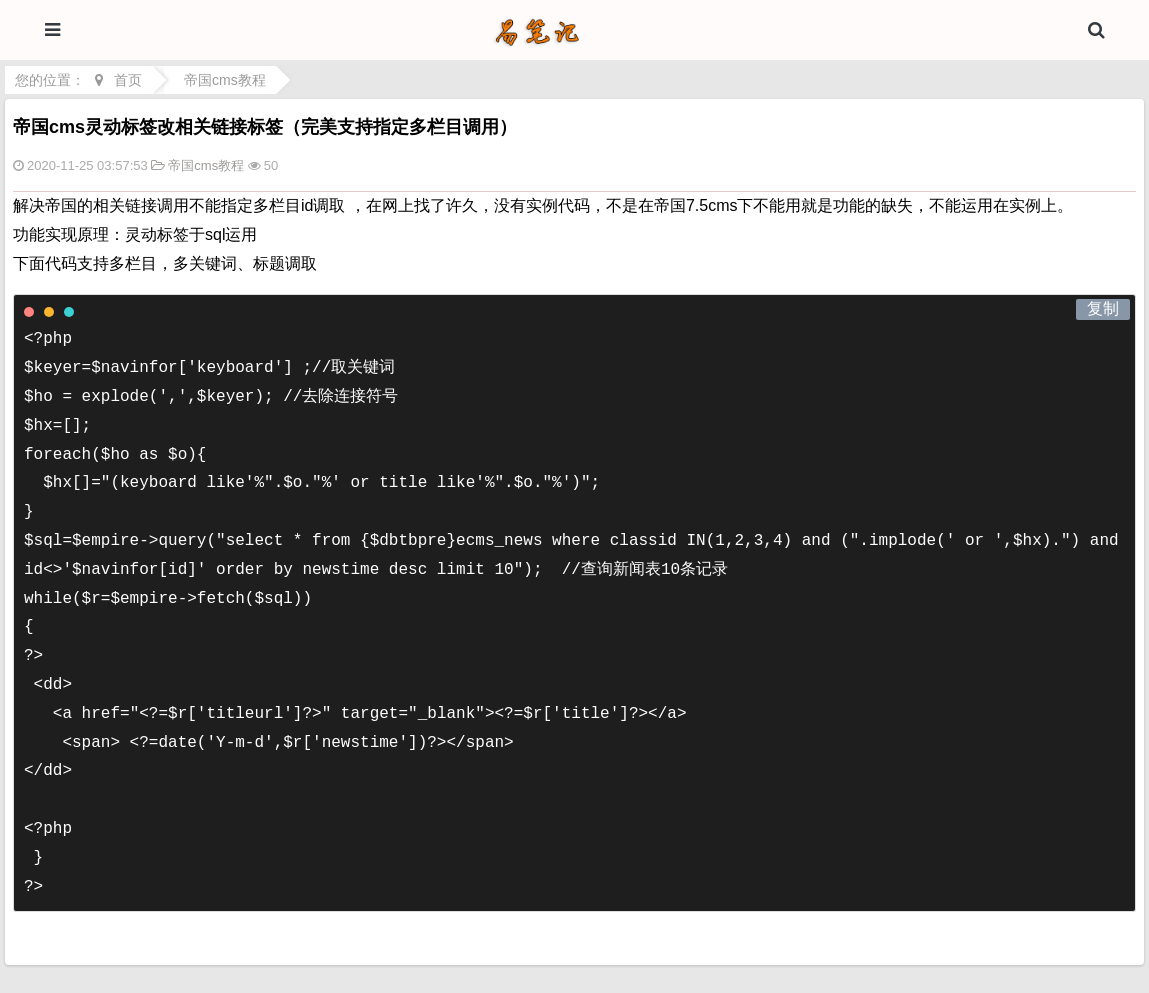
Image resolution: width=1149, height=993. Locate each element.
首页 (128, 80)
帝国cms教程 (225, 80)
